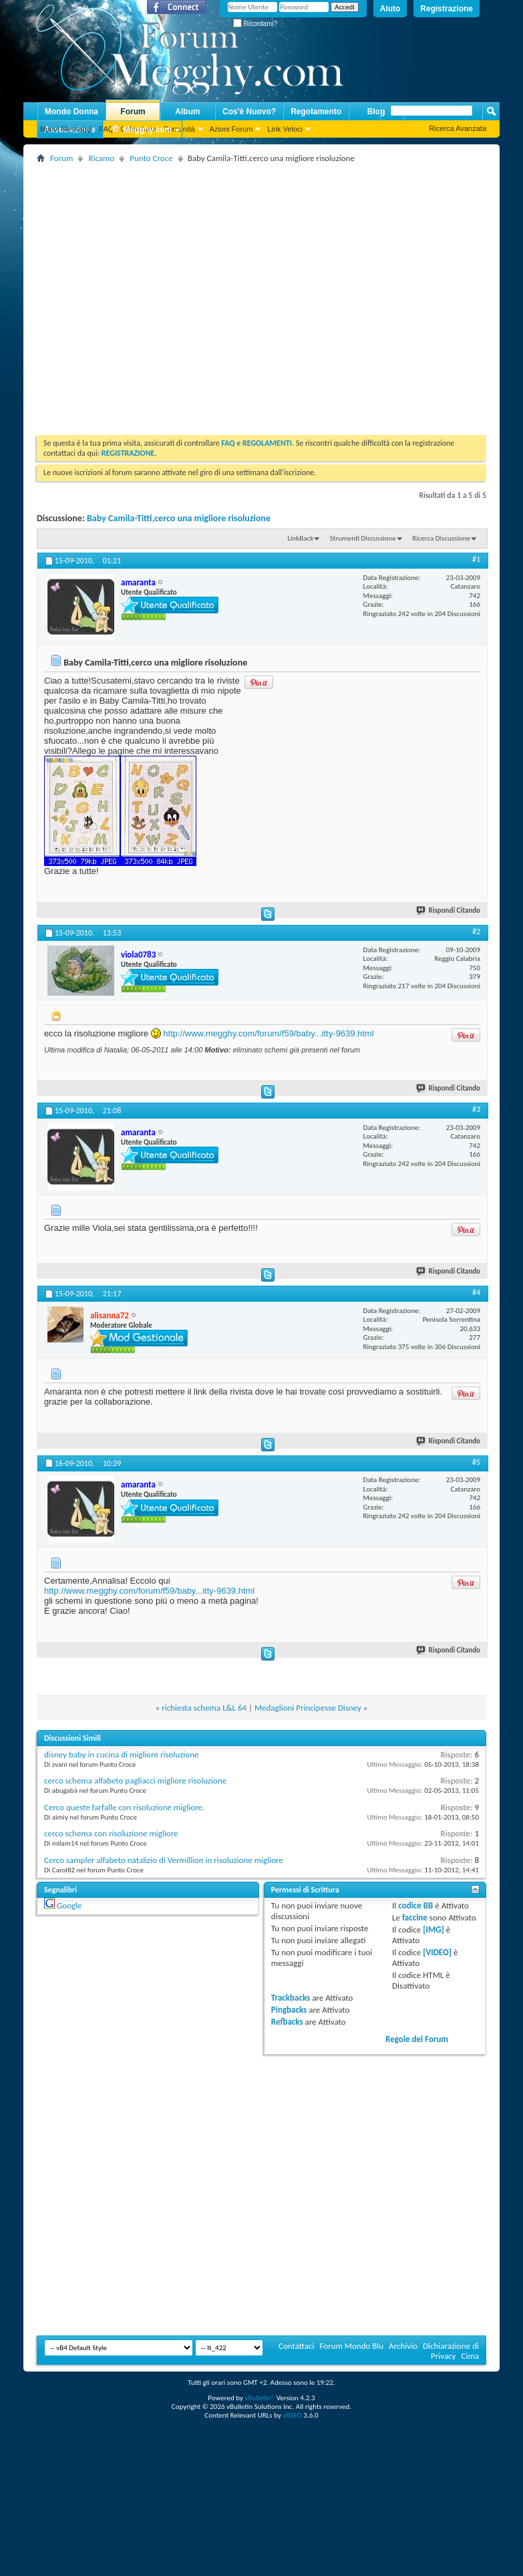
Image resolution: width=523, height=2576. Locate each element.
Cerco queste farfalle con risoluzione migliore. (124, 1807)
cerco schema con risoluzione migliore (111, 1833)
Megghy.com (141, 130)
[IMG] (433, 1929)
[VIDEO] (437, 1952)
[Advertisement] (127, 294)
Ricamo (101, 158)
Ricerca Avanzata (457, 128)
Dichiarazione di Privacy (451, 2351)
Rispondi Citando (448, 910)
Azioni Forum (231, 129)
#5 (476, 1462)
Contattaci (297, 2346)
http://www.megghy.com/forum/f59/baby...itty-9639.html (268, 1033)
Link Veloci (285, 129)
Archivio (403, 2346)
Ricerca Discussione (441, 538)
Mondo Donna (71, 111)
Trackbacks (290, 1998)
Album (187, 111)
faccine (414, 1917)
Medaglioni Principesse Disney (307, 1708)
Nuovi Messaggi (66, 129)
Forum (132, 111)
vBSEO (292, 2415)
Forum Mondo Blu (352, 2346)
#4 (476, 1292)
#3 (476, 1109)
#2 (476, 931)
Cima (470, 2356)
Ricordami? (255, 23)
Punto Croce (151, 158)
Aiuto (390, 8)
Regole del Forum (416, 2039)
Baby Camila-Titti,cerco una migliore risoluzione (179, 518)
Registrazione (446, 8)
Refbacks (287, 2022)
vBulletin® (259, 2398)
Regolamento (316, 111)
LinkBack (300, 538)
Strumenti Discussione (363, 538)
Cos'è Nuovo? (249, 111)
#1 (476, 559)
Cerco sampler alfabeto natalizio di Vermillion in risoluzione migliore (163, 1860)
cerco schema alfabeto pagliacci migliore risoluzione (135, 1780)
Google (69, 1905)
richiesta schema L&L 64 (204, 1708)
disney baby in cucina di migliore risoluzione (121, 1754)
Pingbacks (289, 2010)
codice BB (415, 1905)
